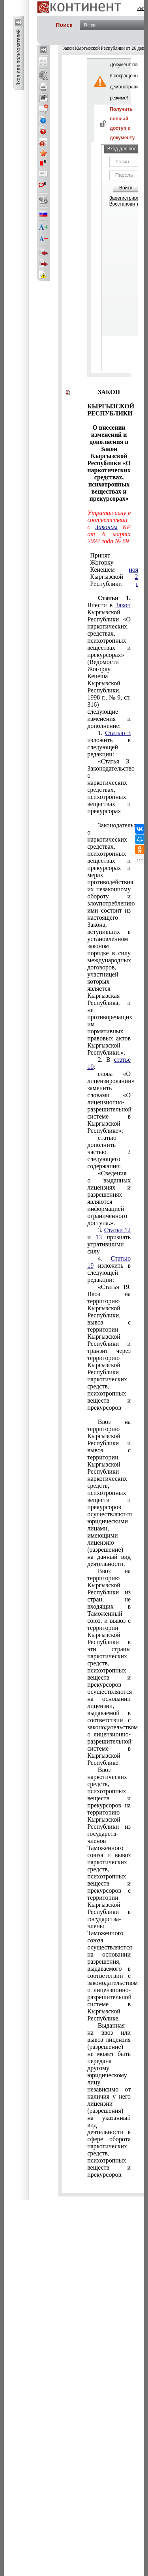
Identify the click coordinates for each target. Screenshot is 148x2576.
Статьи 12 (117, 1230)
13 (99, 1237)
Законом (106, 527)
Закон (123, 605)
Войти (126, 188)
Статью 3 (118, 733)
